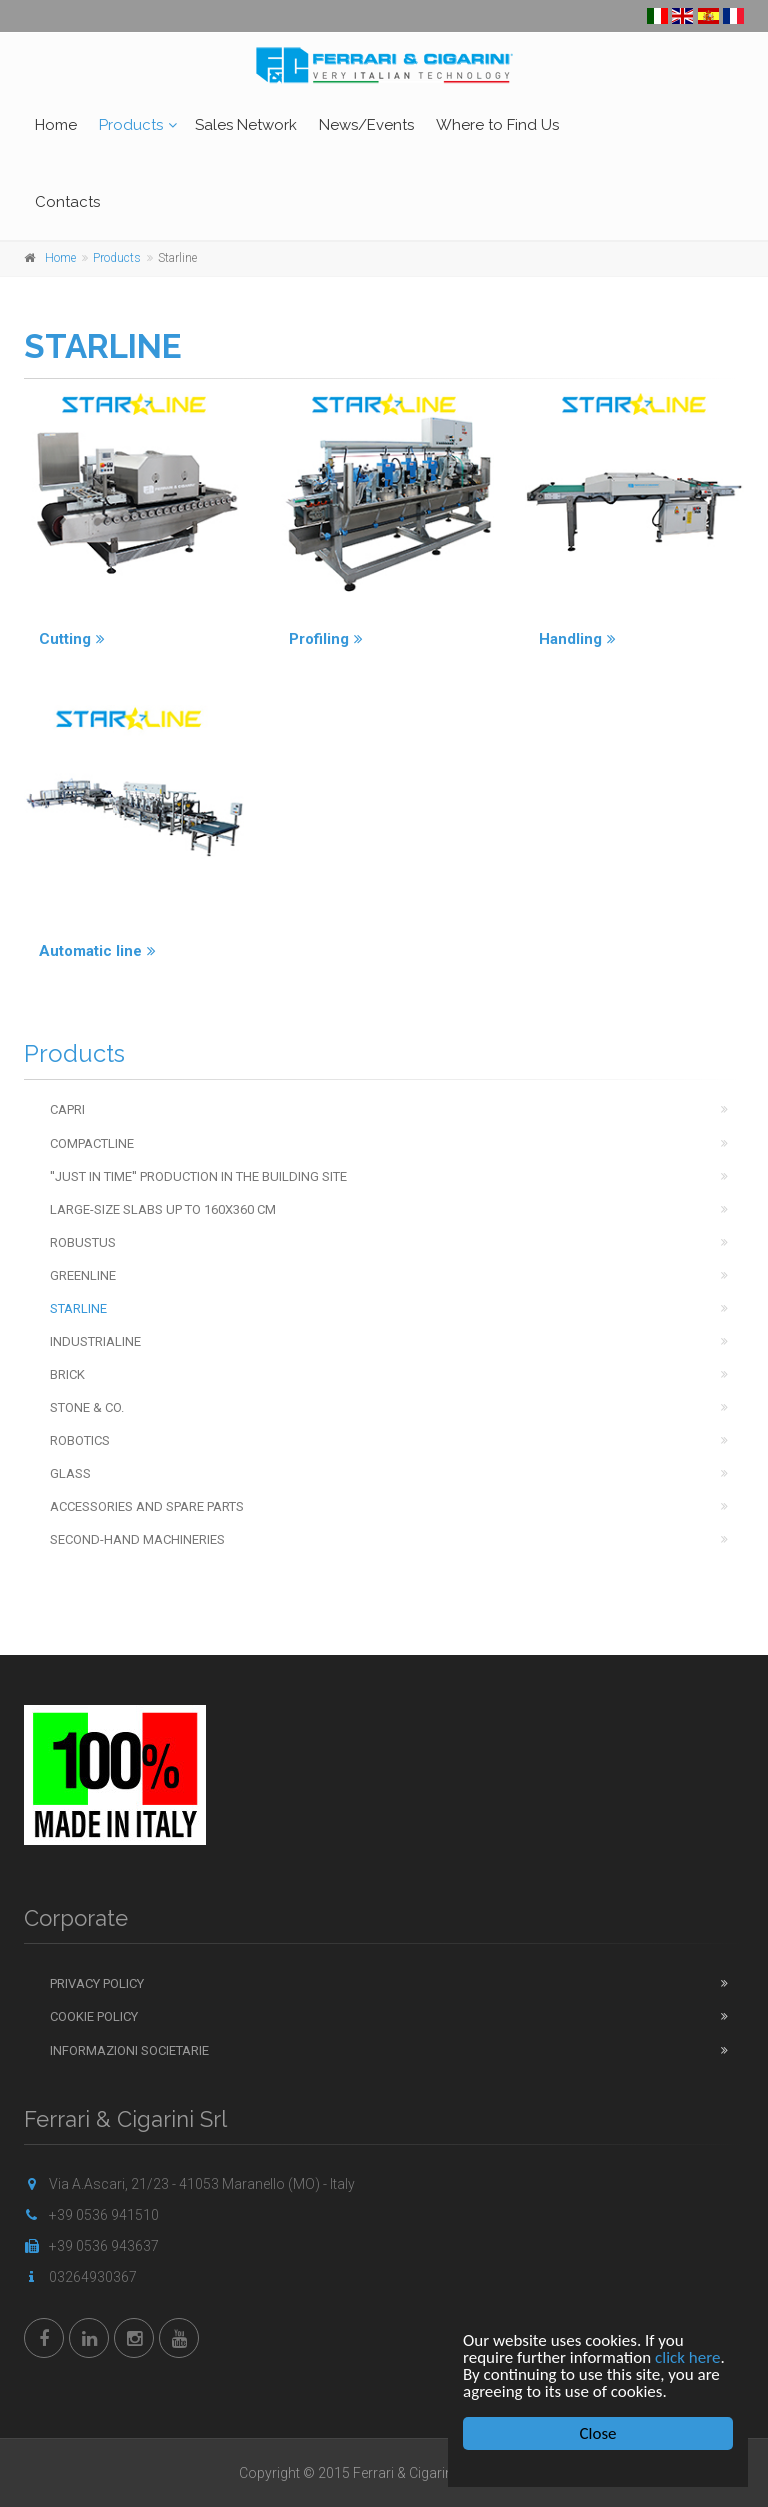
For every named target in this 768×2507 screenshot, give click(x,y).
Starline (78, 1308)
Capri (67, 1109)
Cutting (72, 639)
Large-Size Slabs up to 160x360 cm (163, 1209)
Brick (67, 1374)
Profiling (326, 639)
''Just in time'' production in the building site (198, 1176)
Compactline (92, 1143)
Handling (577, 639)
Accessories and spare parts (147, 1506)
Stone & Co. (87, 1407)
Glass (70, 1473)
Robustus (83, 1242)
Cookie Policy (94, 2016)
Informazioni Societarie (129, 2050)
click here (688, 2357)
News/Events (366, 125)
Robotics (80, 1440)
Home (56, 125)
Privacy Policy (97, 1983)
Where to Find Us (497, 125)
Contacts (67, 202)
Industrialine (95, 1341)
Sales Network (246, 125)
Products (131, 125)
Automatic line (97, 951)
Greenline (83, 1275)
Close (598, 2433)
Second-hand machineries (137, 1539)
